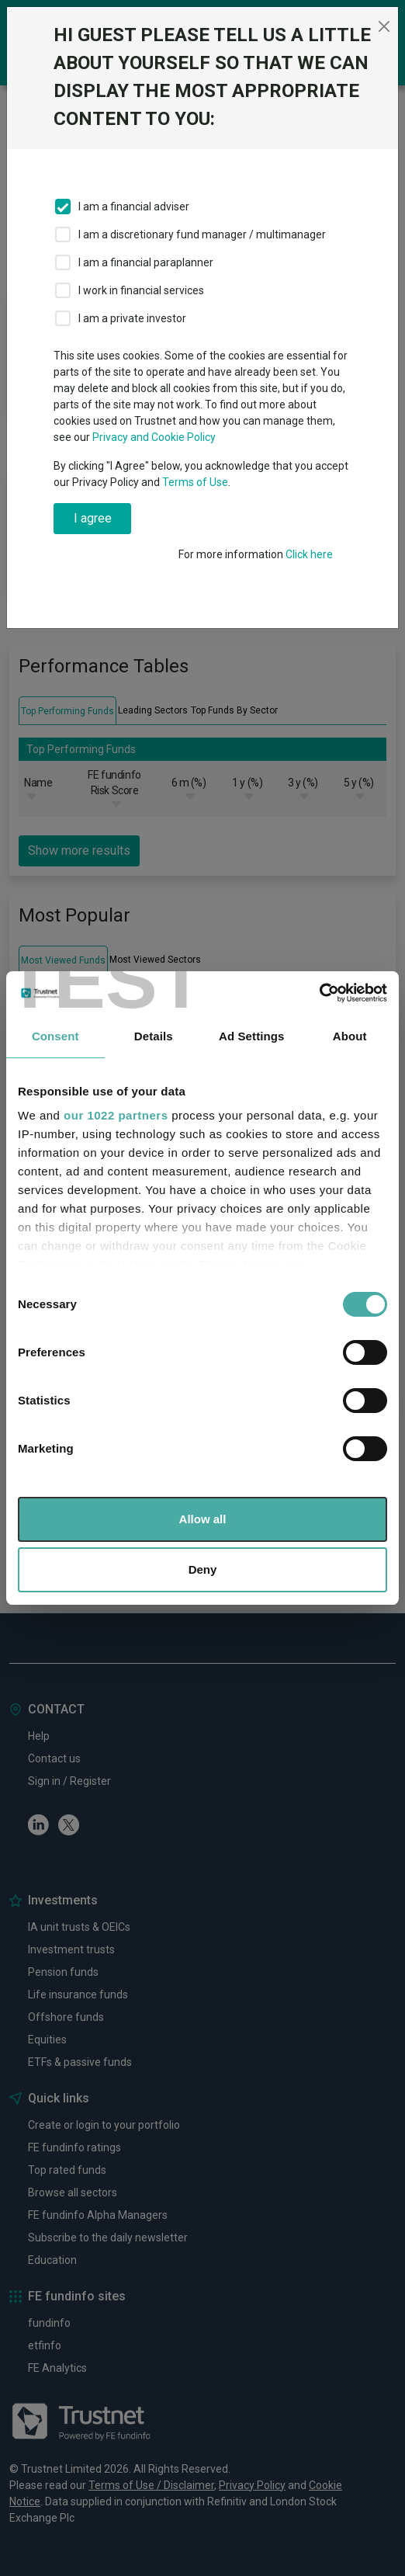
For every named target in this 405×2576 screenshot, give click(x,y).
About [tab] (350, 1036)
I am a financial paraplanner (145, 262)
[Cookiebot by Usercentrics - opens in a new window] (319, 993)
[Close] (384, 26)
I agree (93, 518)
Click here (309, 554)
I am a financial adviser (133, 206)
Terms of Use (195, 482)
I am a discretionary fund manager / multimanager (202, 234)
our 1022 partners (116, 1115)
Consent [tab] (55, 1036)
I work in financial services (141, 290)
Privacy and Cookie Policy (154, 437)
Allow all (203, 1519)
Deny (203, 1569)
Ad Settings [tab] (251, 1036)
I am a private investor (132, 318)
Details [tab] (153, 1036)
